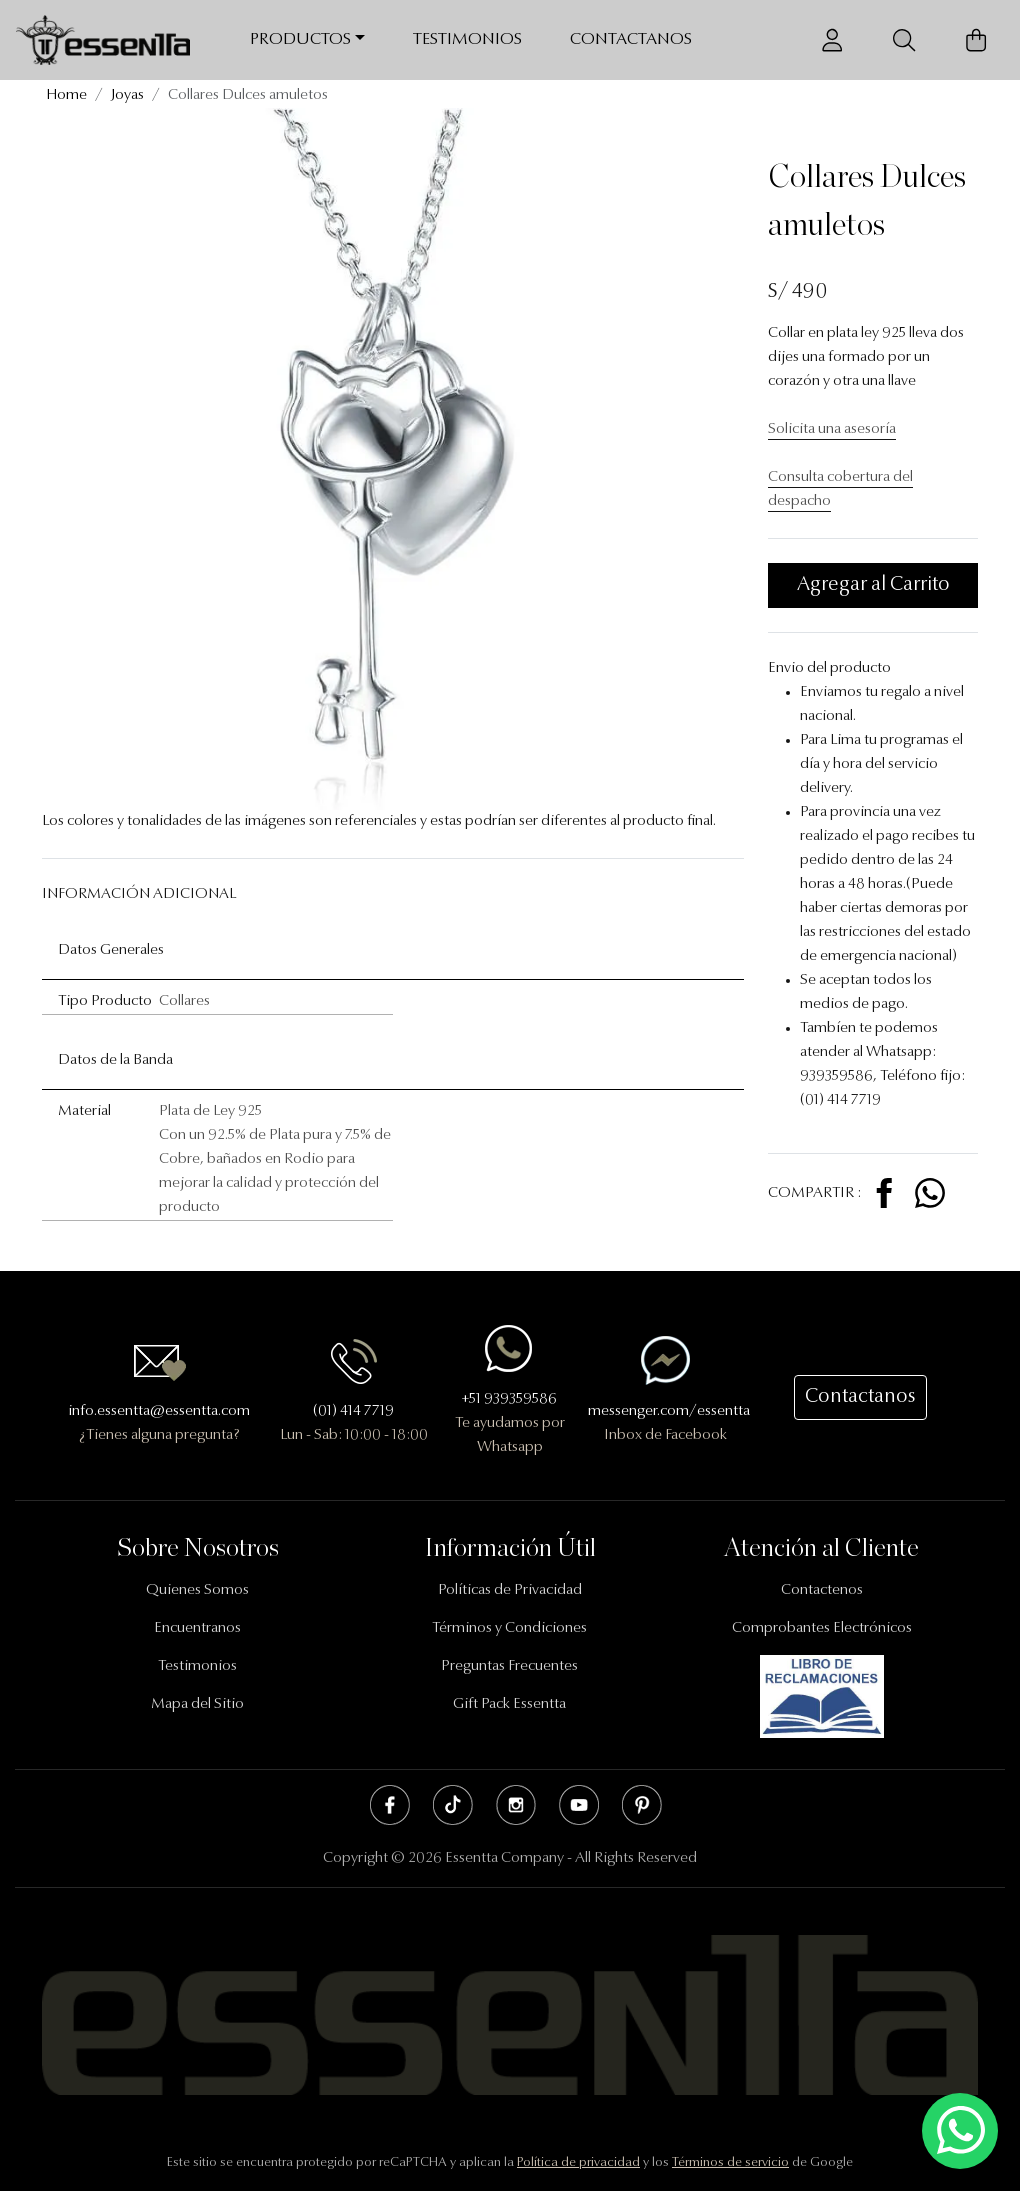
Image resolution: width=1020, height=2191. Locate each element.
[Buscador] (904, 40)
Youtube (579, 1805)
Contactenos (822, 1590)
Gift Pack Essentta (509, 1704)
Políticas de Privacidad (510, 1590)
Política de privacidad (578, 2162)
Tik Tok (453, 1805)
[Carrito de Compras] (976, 40)
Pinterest (642, 1805)
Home (66, 95)
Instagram (516, 1805)
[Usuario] (832, 40)
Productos (300, 39)
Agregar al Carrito (873, 585)
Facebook (390, 1805)
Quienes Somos (197, 1590)
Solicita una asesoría (832, 429)
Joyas (127, 95)
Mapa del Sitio (197, 1704)
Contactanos (631, 39)
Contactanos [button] (860, 1397)
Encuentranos (197, 1628)
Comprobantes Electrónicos (822, 1628)
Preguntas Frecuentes (509, 1666)
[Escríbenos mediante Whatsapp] (960, 2131)
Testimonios (467, 39)
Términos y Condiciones (509, 1628)
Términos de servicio (730, 2162)
